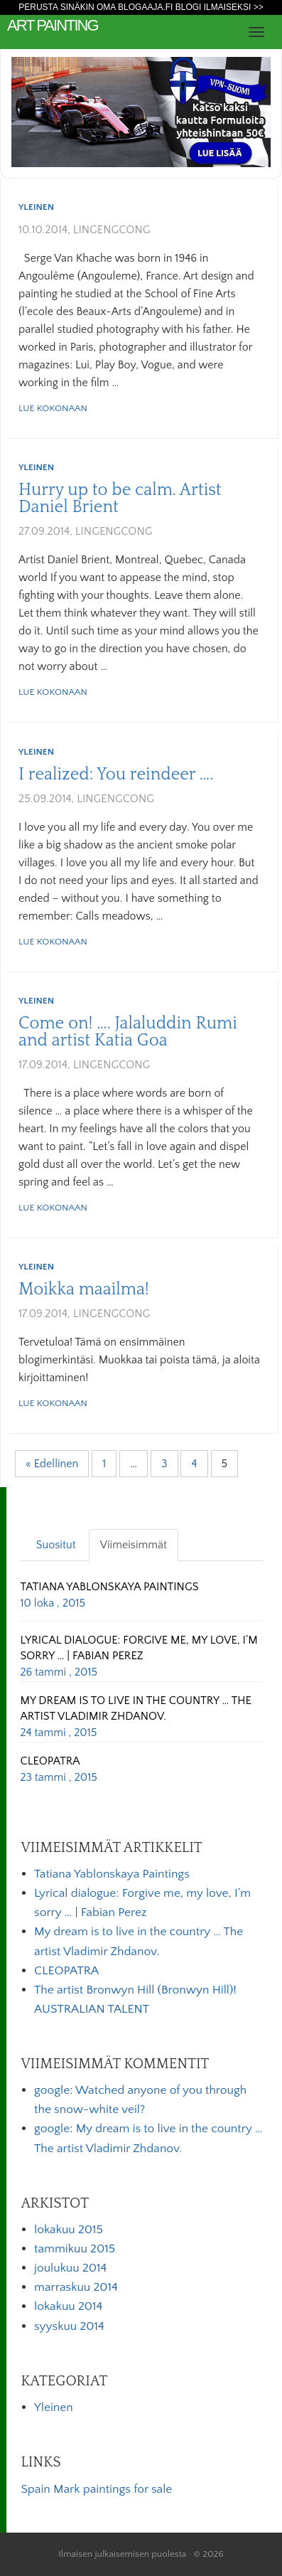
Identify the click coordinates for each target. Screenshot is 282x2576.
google (52, 2090)
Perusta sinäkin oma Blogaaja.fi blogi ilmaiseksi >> (141, 7)
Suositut (56, 1544)
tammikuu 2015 (74, 2249)
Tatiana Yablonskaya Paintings (112, 1874)
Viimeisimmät (133, 1544)
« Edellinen (52, 1463)
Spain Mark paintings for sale (96, 2489)
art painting (52, 25)
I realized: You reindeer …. (115, 774)
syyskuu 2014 (69, 2326)
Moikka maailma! (83, 1289)
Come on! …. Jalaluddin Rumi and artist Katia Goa (127, 1032)
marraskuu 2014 (76, 2287)
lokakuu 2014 (68, 2306)
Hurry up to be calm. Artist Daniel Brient (120, 498)
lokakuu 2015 (68, 2230)
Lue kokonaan (52, 408)
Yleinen (36, 207)
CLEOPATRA (66, 1971)
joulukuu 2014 (70, 2268)
